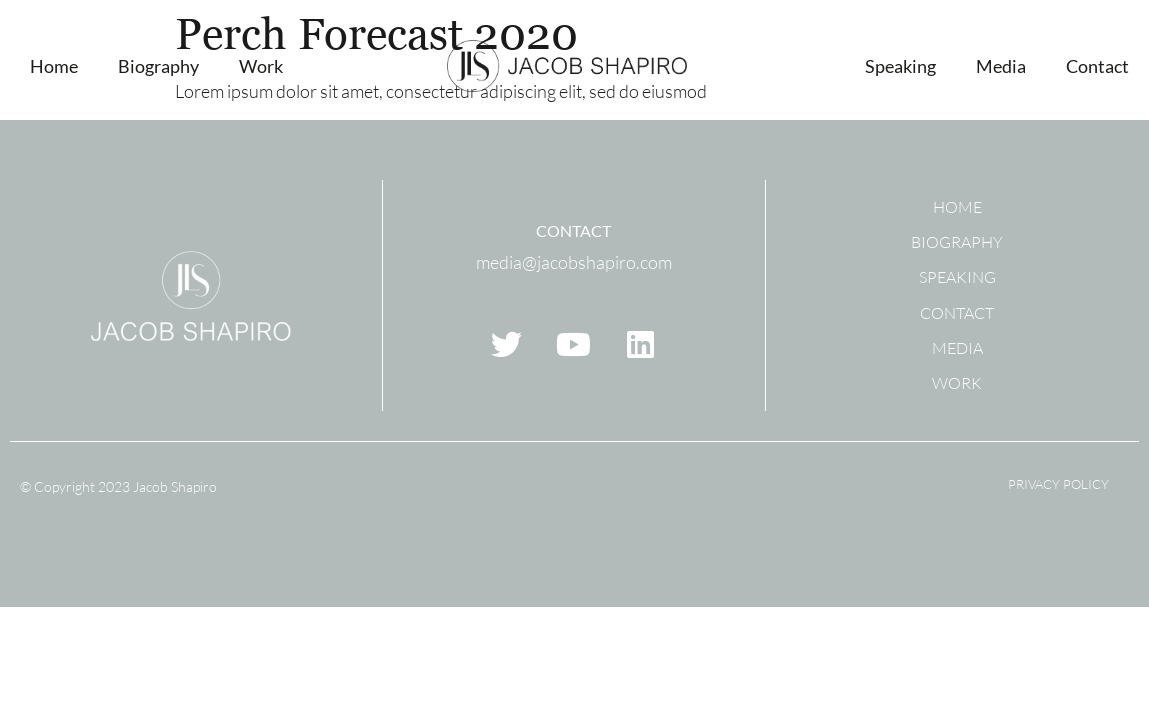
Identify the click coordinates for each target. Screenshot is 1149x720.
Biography (158, 66)
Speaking (900, 66)
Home (54, 66)
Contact (1097, 66)
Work (261, 66)
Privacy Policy (1058, 484)
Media (1001, 66)
